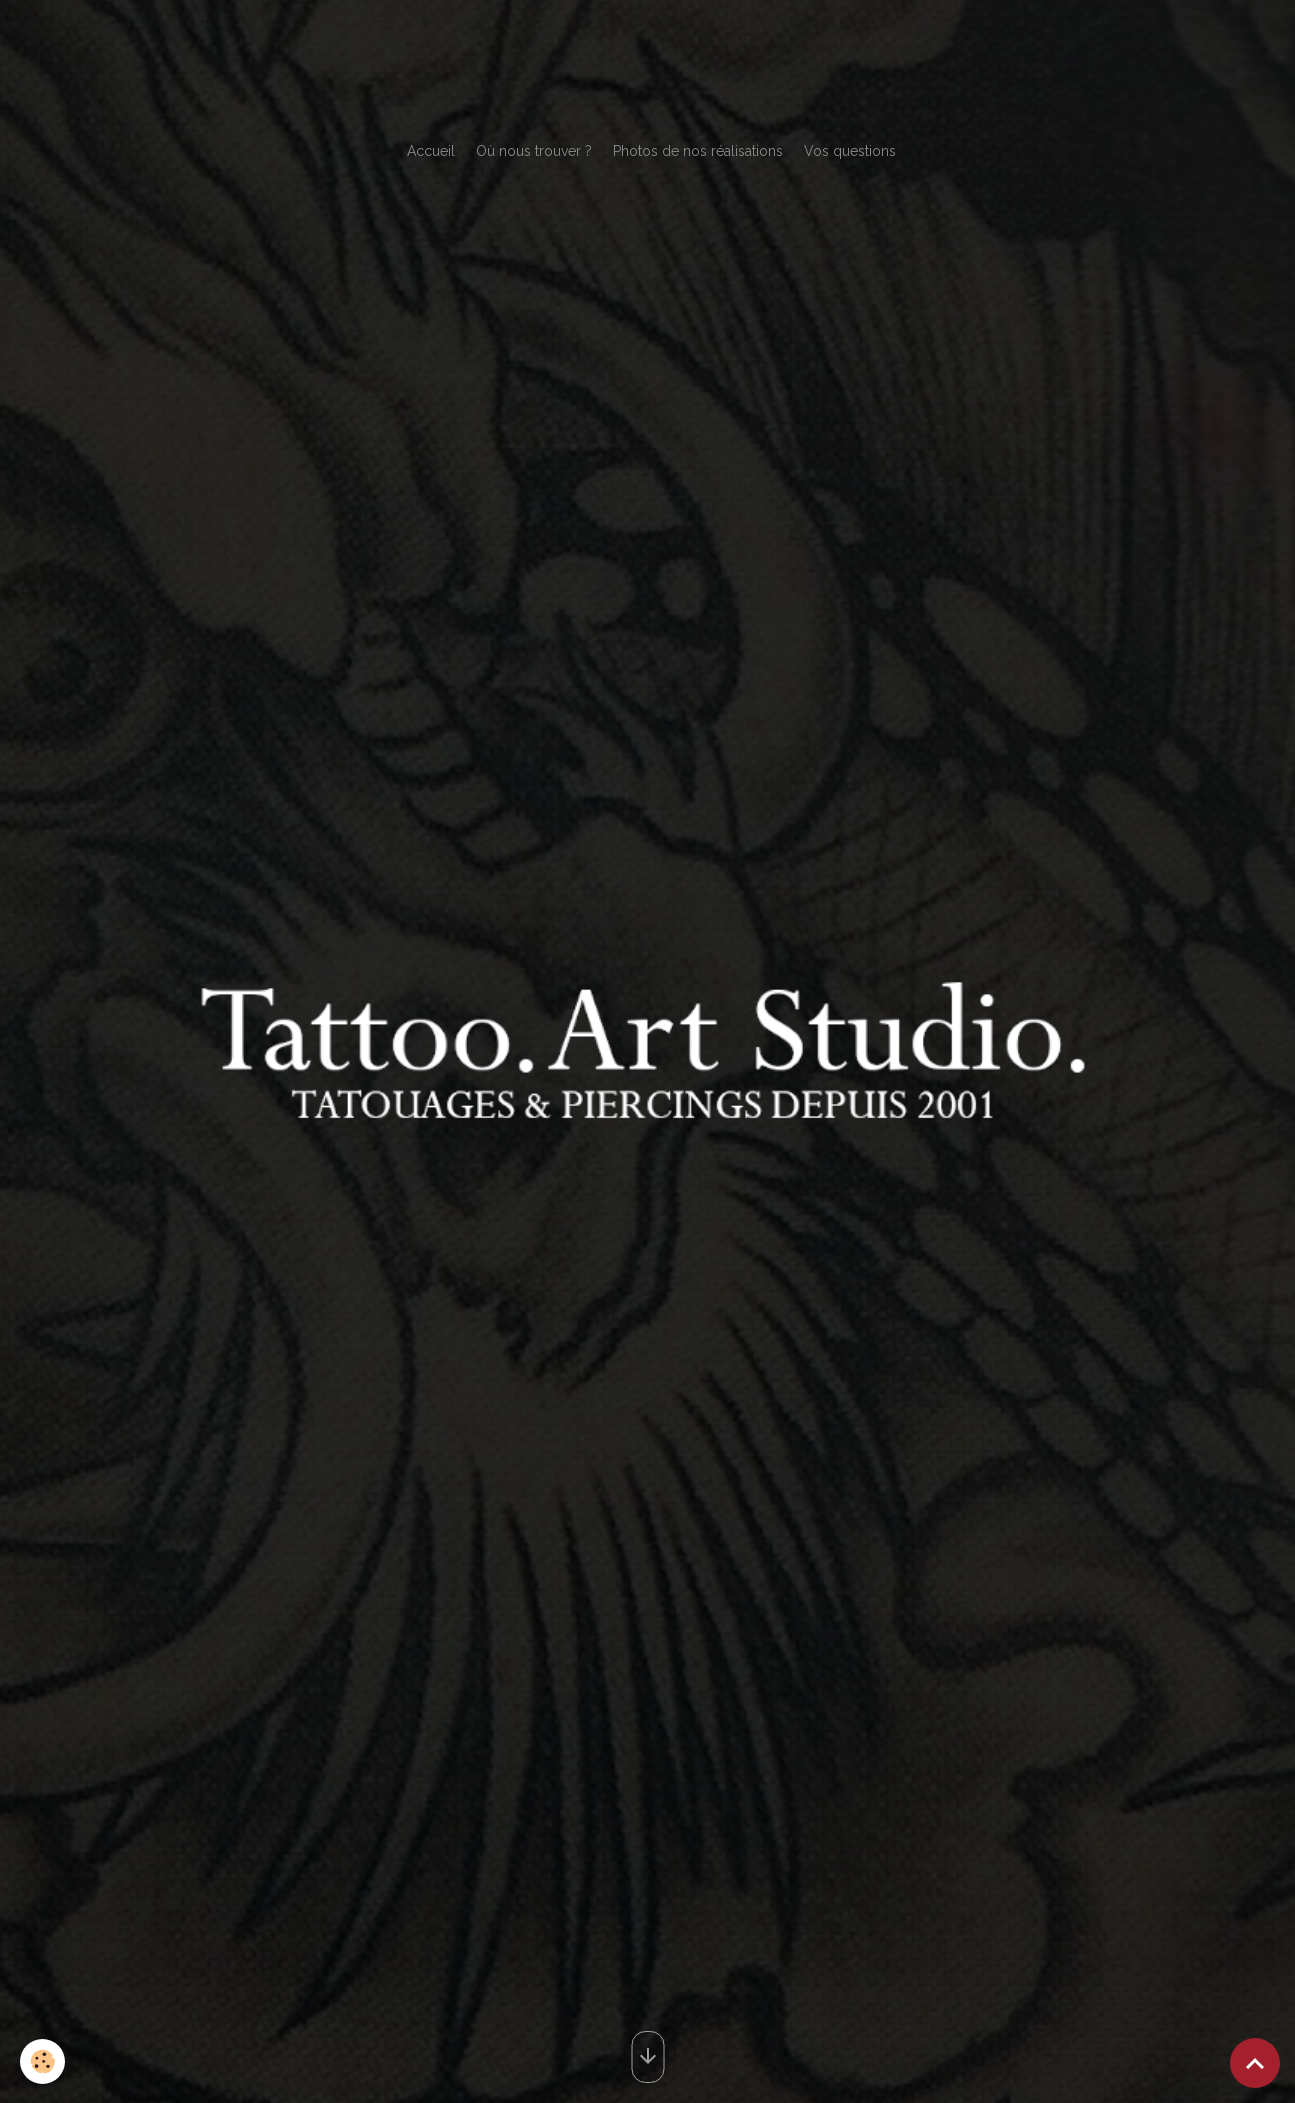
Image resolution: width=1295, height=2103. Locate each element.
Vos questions (850, 151)
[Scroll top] (1255, 2063)
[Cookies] (42, 2061)
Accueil (431, 151)
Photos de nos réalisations (698, 151)
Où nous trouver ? (534, 151)
